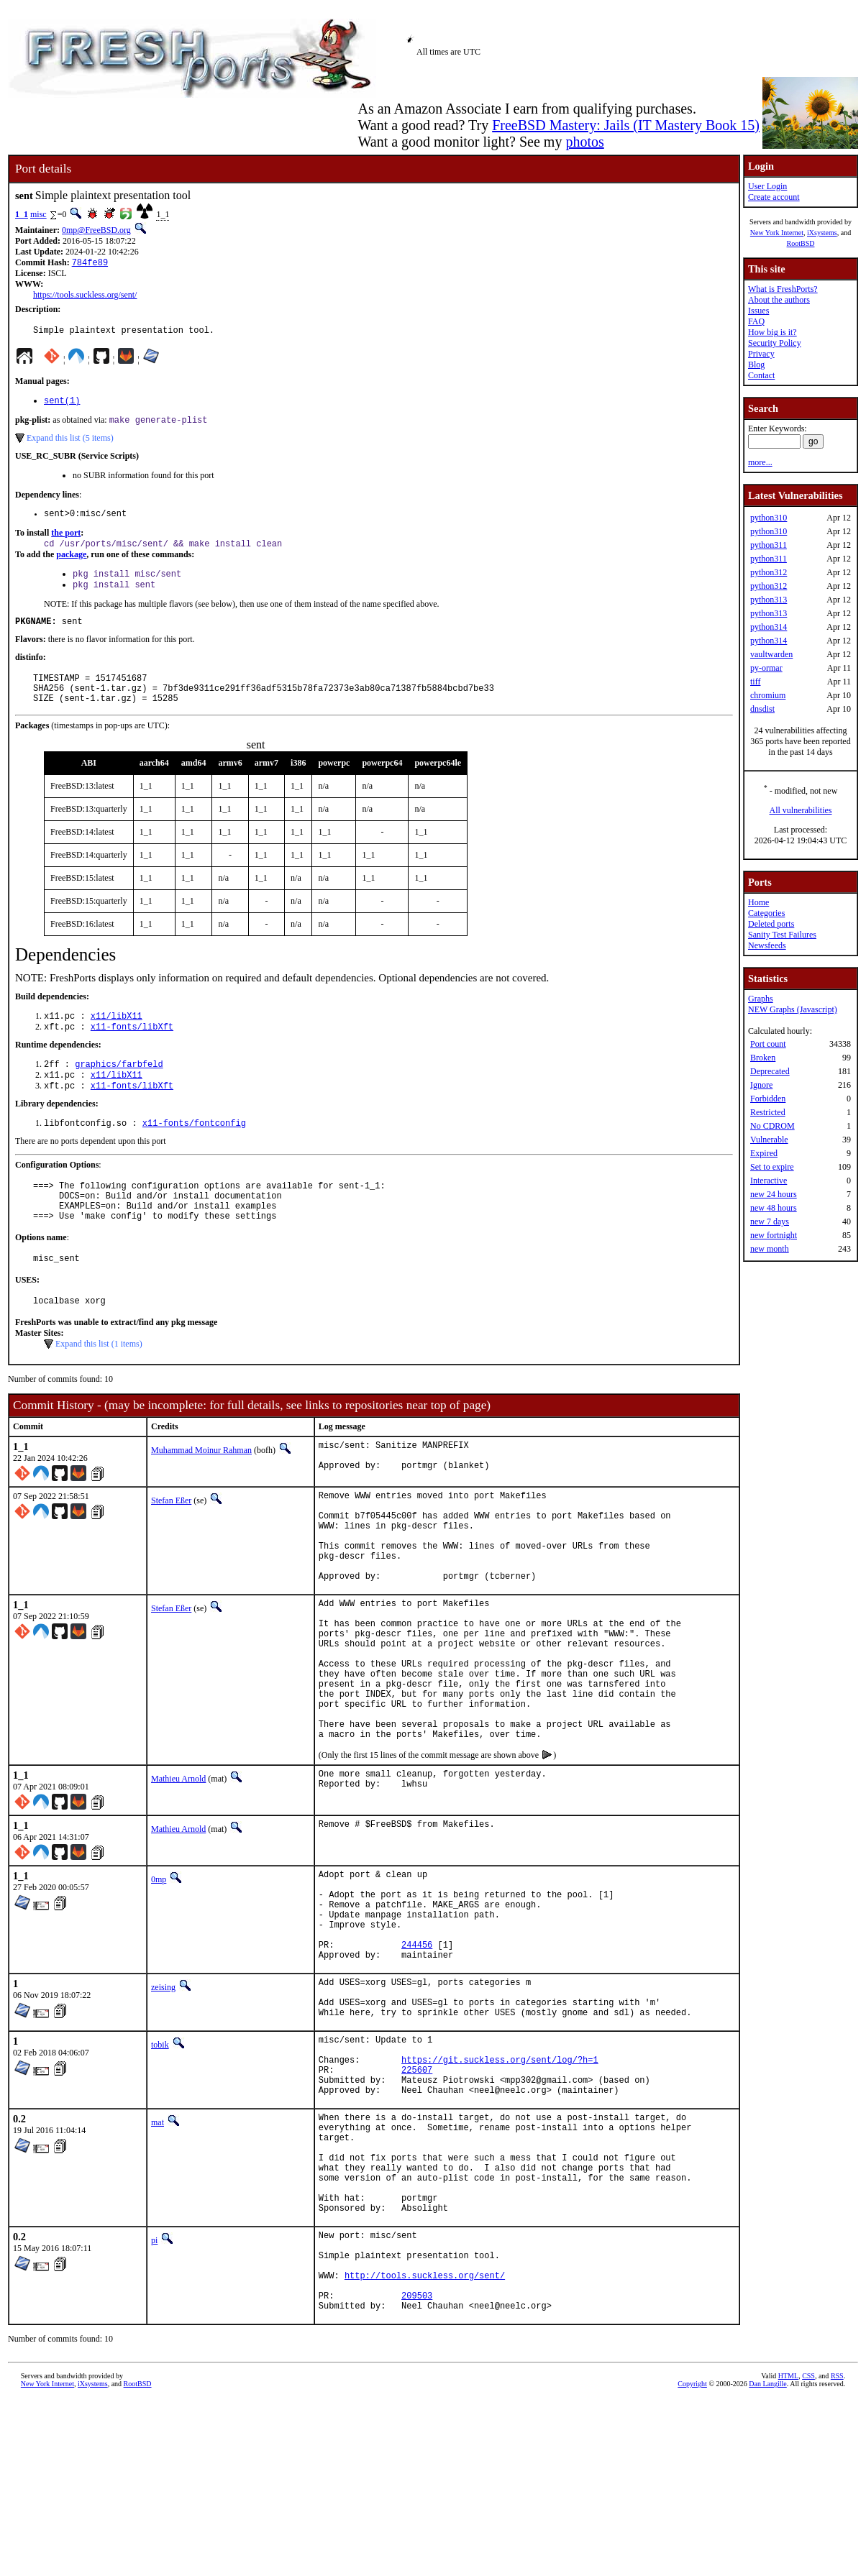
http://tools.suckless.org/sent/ (425, 2445)
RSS (837, 2552)
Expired (764, 1153)
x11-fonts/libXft (132, 1051)
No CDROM (772, 1126)
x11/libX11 (116, 1038)
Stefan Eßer (171, 1547)
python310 (768, 518)
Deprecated (770, 1071)
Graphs (760, 999)
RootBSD (801, 243)
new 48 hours (773, 1208)
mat (157, 2260)
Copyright (692, 2560)
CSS (808, 2552)
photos (584, 142)
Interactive (768, 1180)
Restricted (767, 1112)
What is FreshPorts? (783, 289)
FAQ (756, 321)
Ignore (761, 1085)
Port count (768, 1044)
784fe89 (90, 263)
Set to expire (772, 1167)
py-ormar (766, 668)
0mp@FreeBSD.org (96, 230)
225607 (416, 2202)
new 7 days (769, 1221)
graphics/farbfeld (119, 1089)
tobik (160, 2169)
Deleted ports (771, 924)
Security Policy (774, 343)
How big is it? (772, 332)
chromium (767, 695)
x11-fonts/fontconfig (194, 1153)
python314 (768, 627)
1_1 (21, 214)
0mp (158, 1976)
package (71, 564)
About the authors (779, 300)
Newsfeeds (767, 945)
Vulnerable (769, 1140)
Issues (758, 311)
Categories (766, 913)
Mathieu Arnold (178, 1875)
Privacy (761, 354)
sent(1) (62, 405)
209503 (416, 2469)
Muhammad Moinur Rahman (201, 1493)
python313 (768, 600)
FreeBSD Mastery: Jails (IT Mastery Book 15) (626, 125)
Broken (762, 1058)
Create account (774, 197)
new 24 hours (773, 1194)
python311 (768, 545)
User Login (767, 186)
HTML (788, 2552)
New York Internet (776, 233)
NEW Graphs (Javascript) (792, 1009)
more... (760, 462)
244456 (416, 2058)
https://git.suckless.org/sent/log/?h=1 (499, 2190)
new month (769, 1249)
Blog (756, 364)
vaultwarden (771, 654)
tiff (755, 682)
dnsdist (762, 709)
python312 (768, 572)
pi (154, 2399)
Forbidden (767, 1099)
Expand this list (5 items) (70, 444)
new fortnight (773, 1235)
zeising (163, 2103)
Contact (761, 375)
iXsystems (822, 233)
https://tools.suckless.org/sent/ (85, 296)
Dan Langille (767, 2560)
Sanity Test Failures (782, 935)
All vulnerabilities (801, 810)
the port (66, 541)
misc (38, 214)
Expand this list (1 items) (98, 1387)
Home (758, 902)
